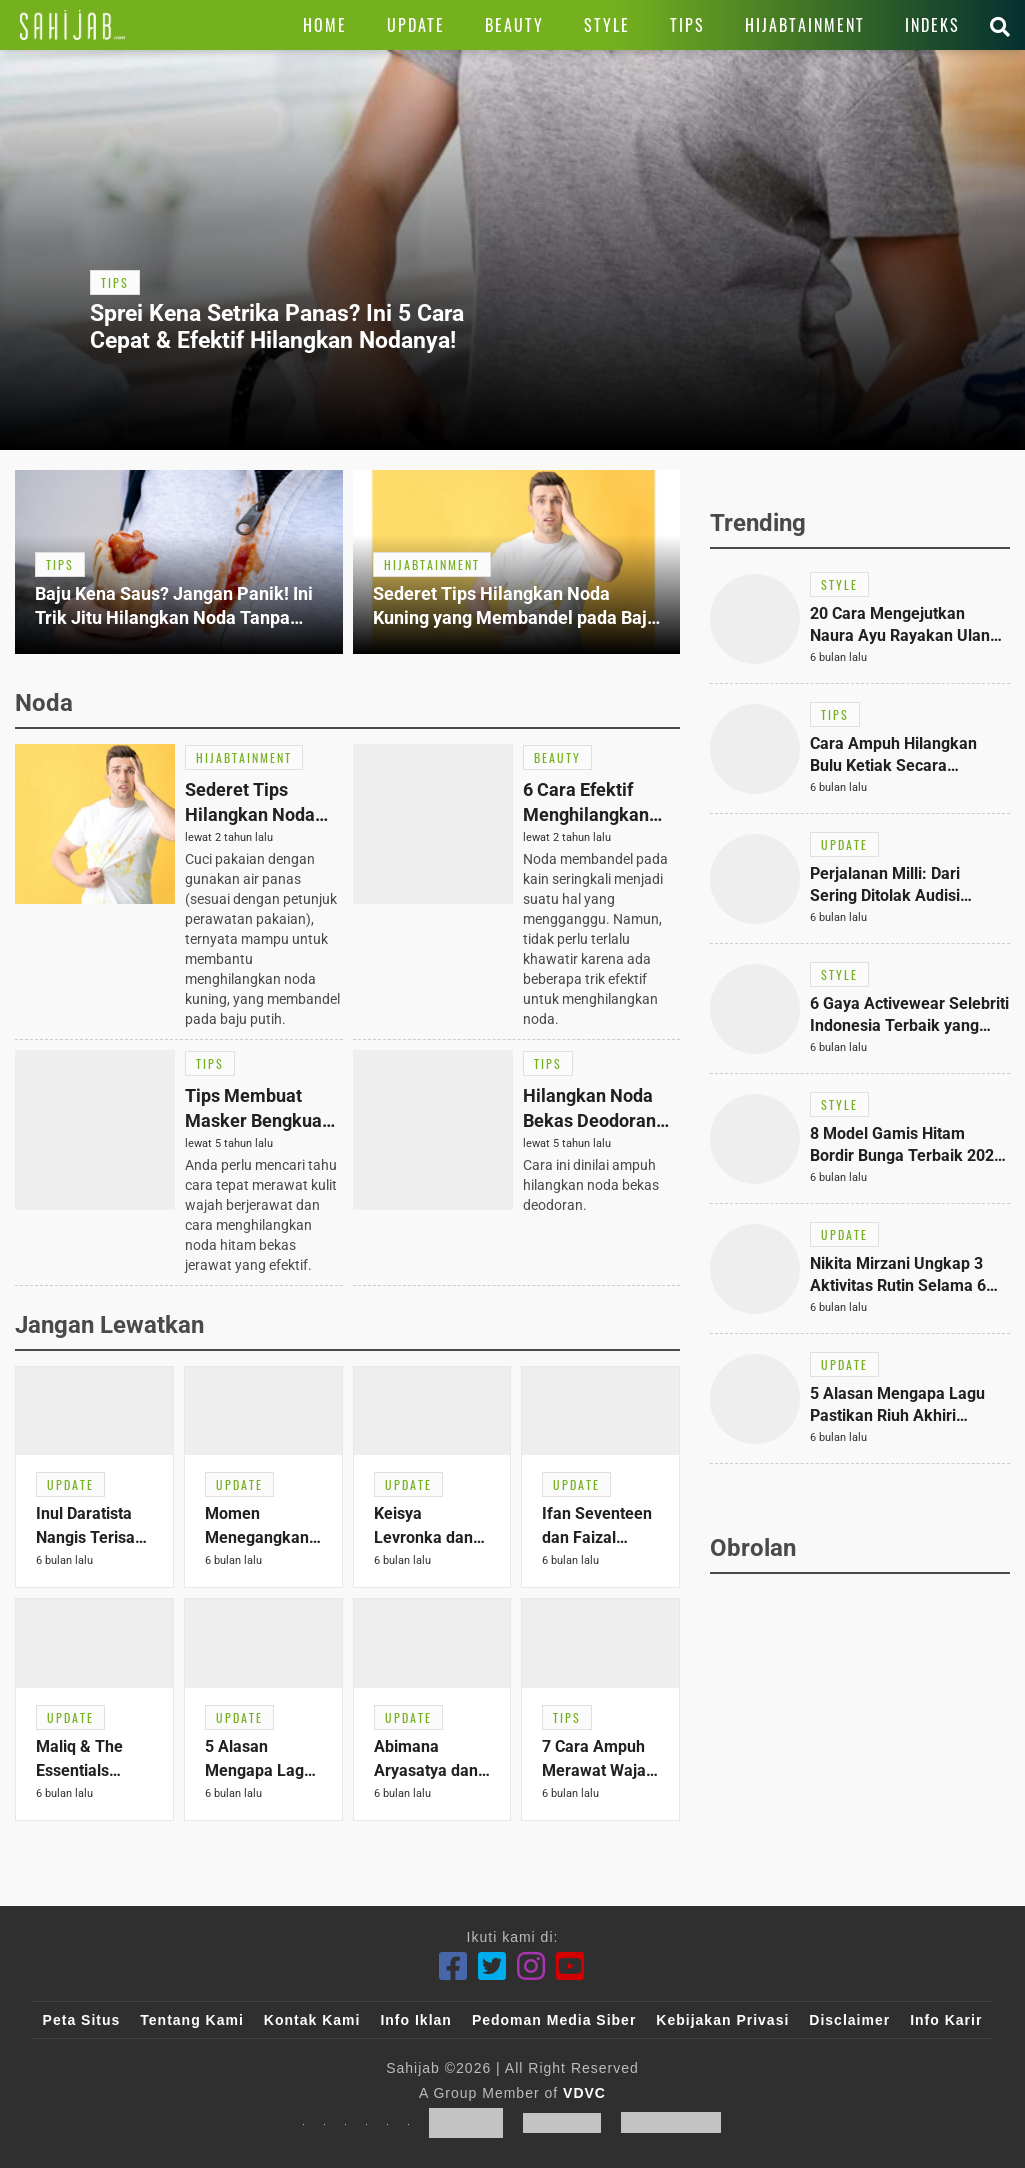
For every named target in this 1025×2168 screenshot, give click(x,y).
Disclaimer (849, 2020)
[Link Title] (72, 25)
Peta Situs (82, 2020)
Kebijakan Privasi (722, 2020)
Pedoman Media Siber (554, 2020)
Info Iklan (415, 2020)
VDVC (584, 2093)
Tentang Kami (192, 2020)
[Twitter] (492, 1966)
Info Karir (946, 2020)
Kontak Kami (312, 2020)
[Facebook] (453, 1966)
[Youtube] (570, 1966)
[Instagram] (531, 1966)
